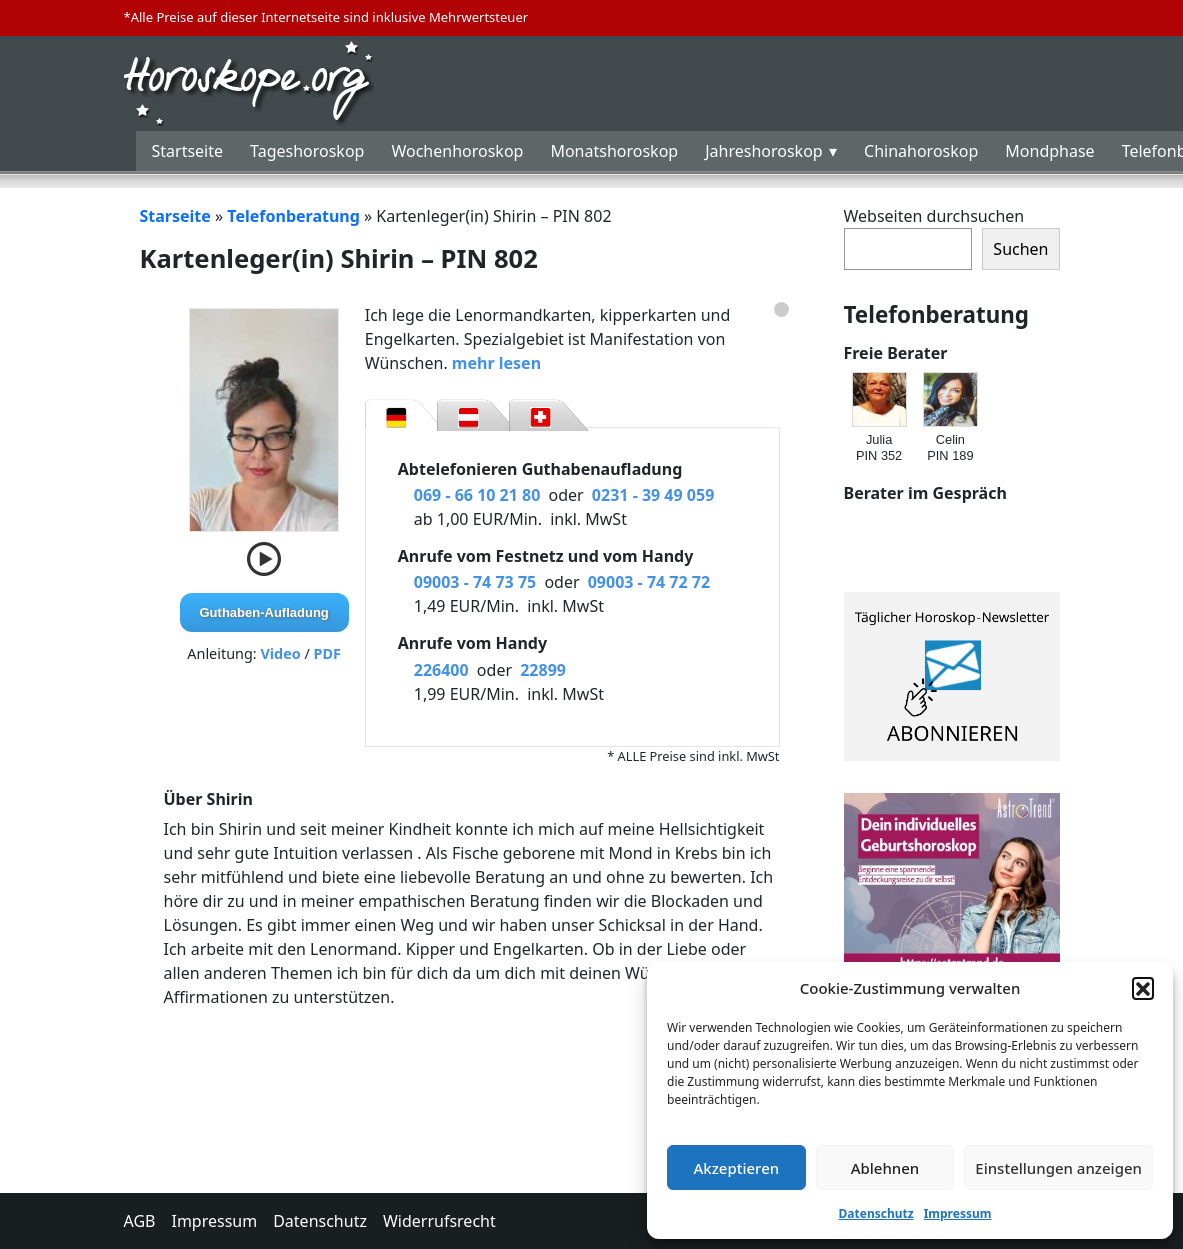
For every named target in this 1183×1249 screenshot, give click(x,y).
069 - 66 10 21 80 (477, 495)
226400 (441, 670)
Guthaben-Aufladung (264, 612)
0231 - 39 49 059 (653, 495)
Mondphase (1049, 151)
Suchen (1020, 249)
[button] (1143, 988)
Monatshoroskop (614, 151)
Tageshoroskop (307, 151)
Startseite (188, 151)
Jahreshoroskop (763, 151)
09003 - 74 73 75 (475, 582)
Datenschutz (876, 1213)
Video (280, 653)
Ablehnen (885, 1168)
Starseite (175, 216)
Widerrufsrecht (439, 1221)
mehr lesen (496, 363)
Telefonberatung (293, 216)
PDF (327, 653)
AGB (140, 1221)
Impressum (958, 1213)
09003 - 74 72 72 (649, 582)
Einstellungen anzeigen (1058, 1168)
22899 (543, 670)
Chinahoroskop (921, 151)
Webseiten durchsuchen (934, 216)
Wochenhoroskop (457, 151)
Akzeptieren (736, 1168)
